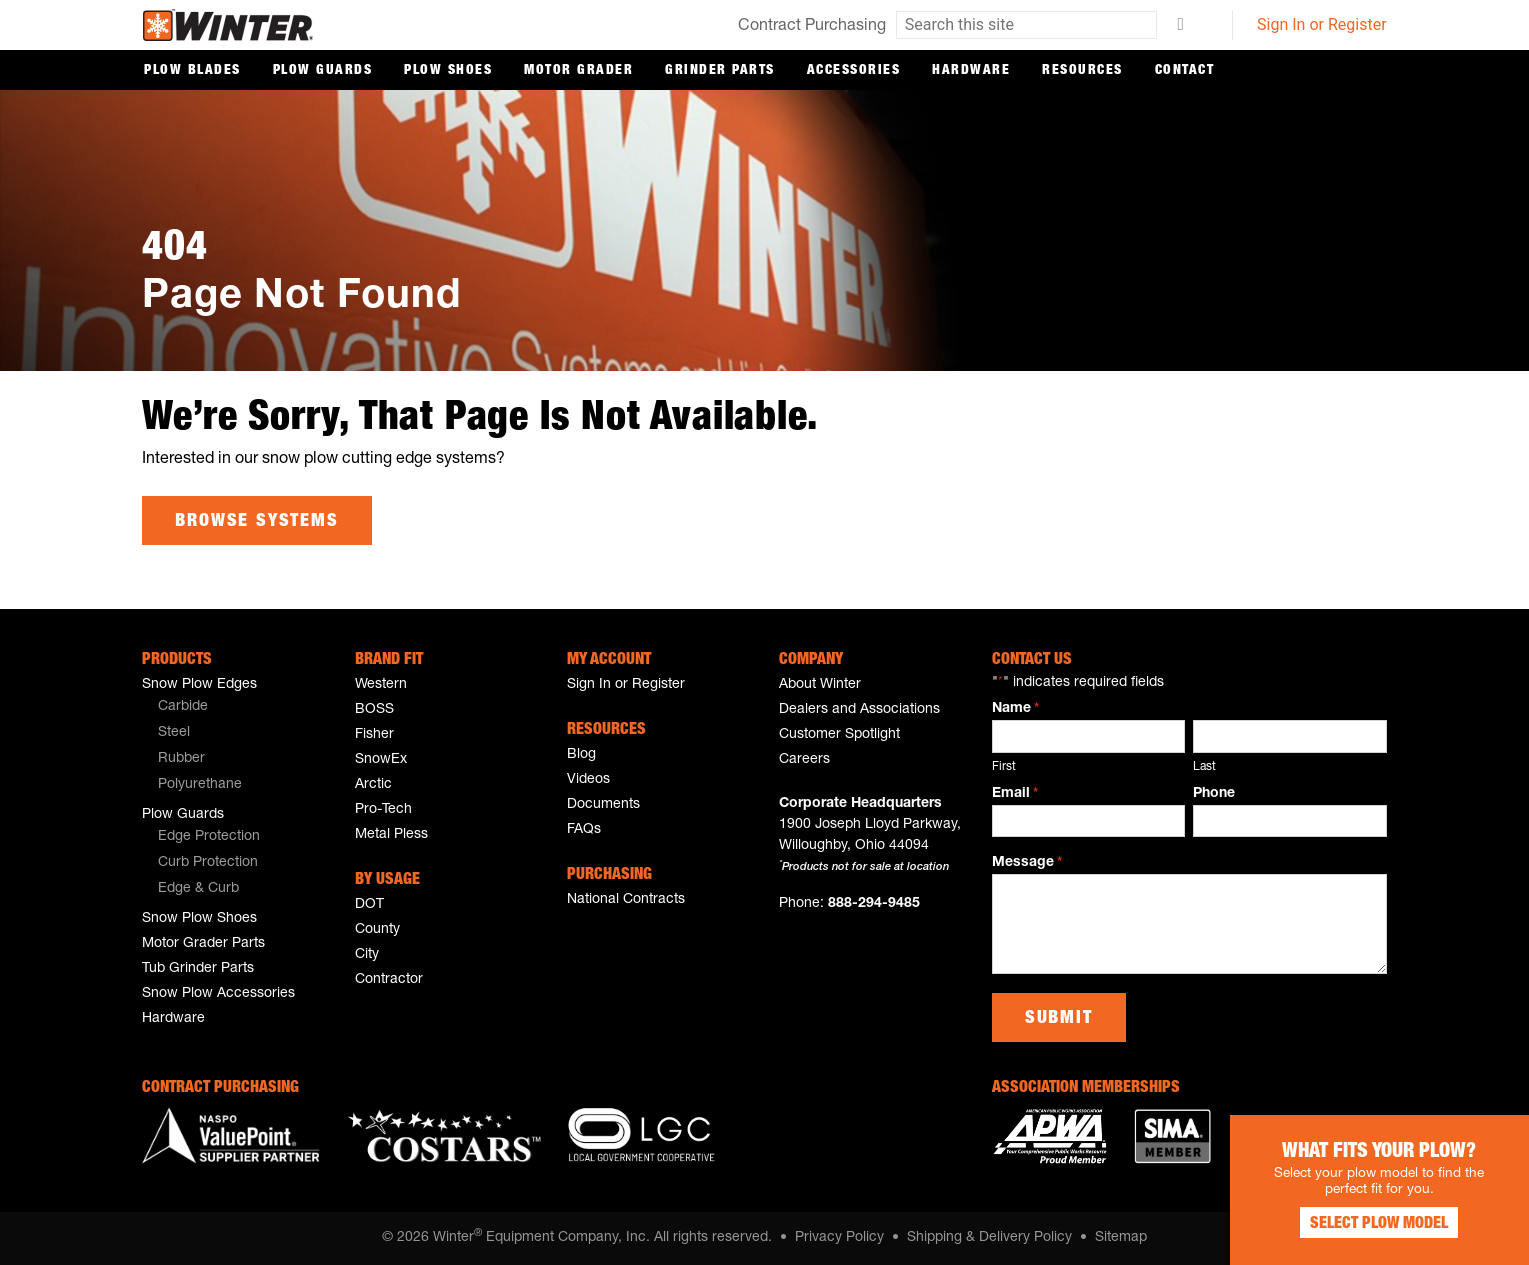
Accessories (854, 71)
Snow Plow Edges (199, 685)
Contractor (389, 980)
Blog (581, 755)
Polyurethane (200, 785)
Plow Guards (323, 71)
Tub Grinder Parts (198, 969)
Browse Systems (256, 522)
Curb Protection (208, 863)
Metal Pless (391, 835)
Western (381, 685)
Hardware (971, 71)
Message (1027, 864)
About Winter (820, 685)
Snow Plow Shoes (199, 919)
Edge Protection (209, 837)
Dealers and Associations (859, 710)
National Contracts (626, 900)
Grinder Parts (720, 71)
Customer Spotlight (839, 735)
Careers (804, 760)
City (367, 955)
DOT (369, 905)
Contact (1185, 71)
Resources (1082, 71)
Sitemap (1121, 1238)
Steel (174, 733)
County (377, 930)
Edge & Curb (198, 889)
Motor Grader (578, 71)
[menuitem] (233, 708)
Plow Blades (192, 71)
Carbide (183, 707)
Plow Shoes (448, 71)
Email (1015, 794)
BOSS (374, 710)
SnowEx (381, 760)
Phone (1214, 793)
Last (1204, 766)
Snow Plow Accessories (218, 994)
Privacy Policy (839, 1238)
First (1004, 766)
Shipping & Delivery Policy (989, 1238)
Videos (588, 780)
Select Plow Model (1379, 1225)
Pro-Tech (383, 810)
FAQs (584, 830)
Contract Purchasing (812, 27)
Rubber (181, 759)
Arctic (373, 785)
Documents (603, 805)
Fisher (374, 735)
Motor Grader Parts (203, 944)
